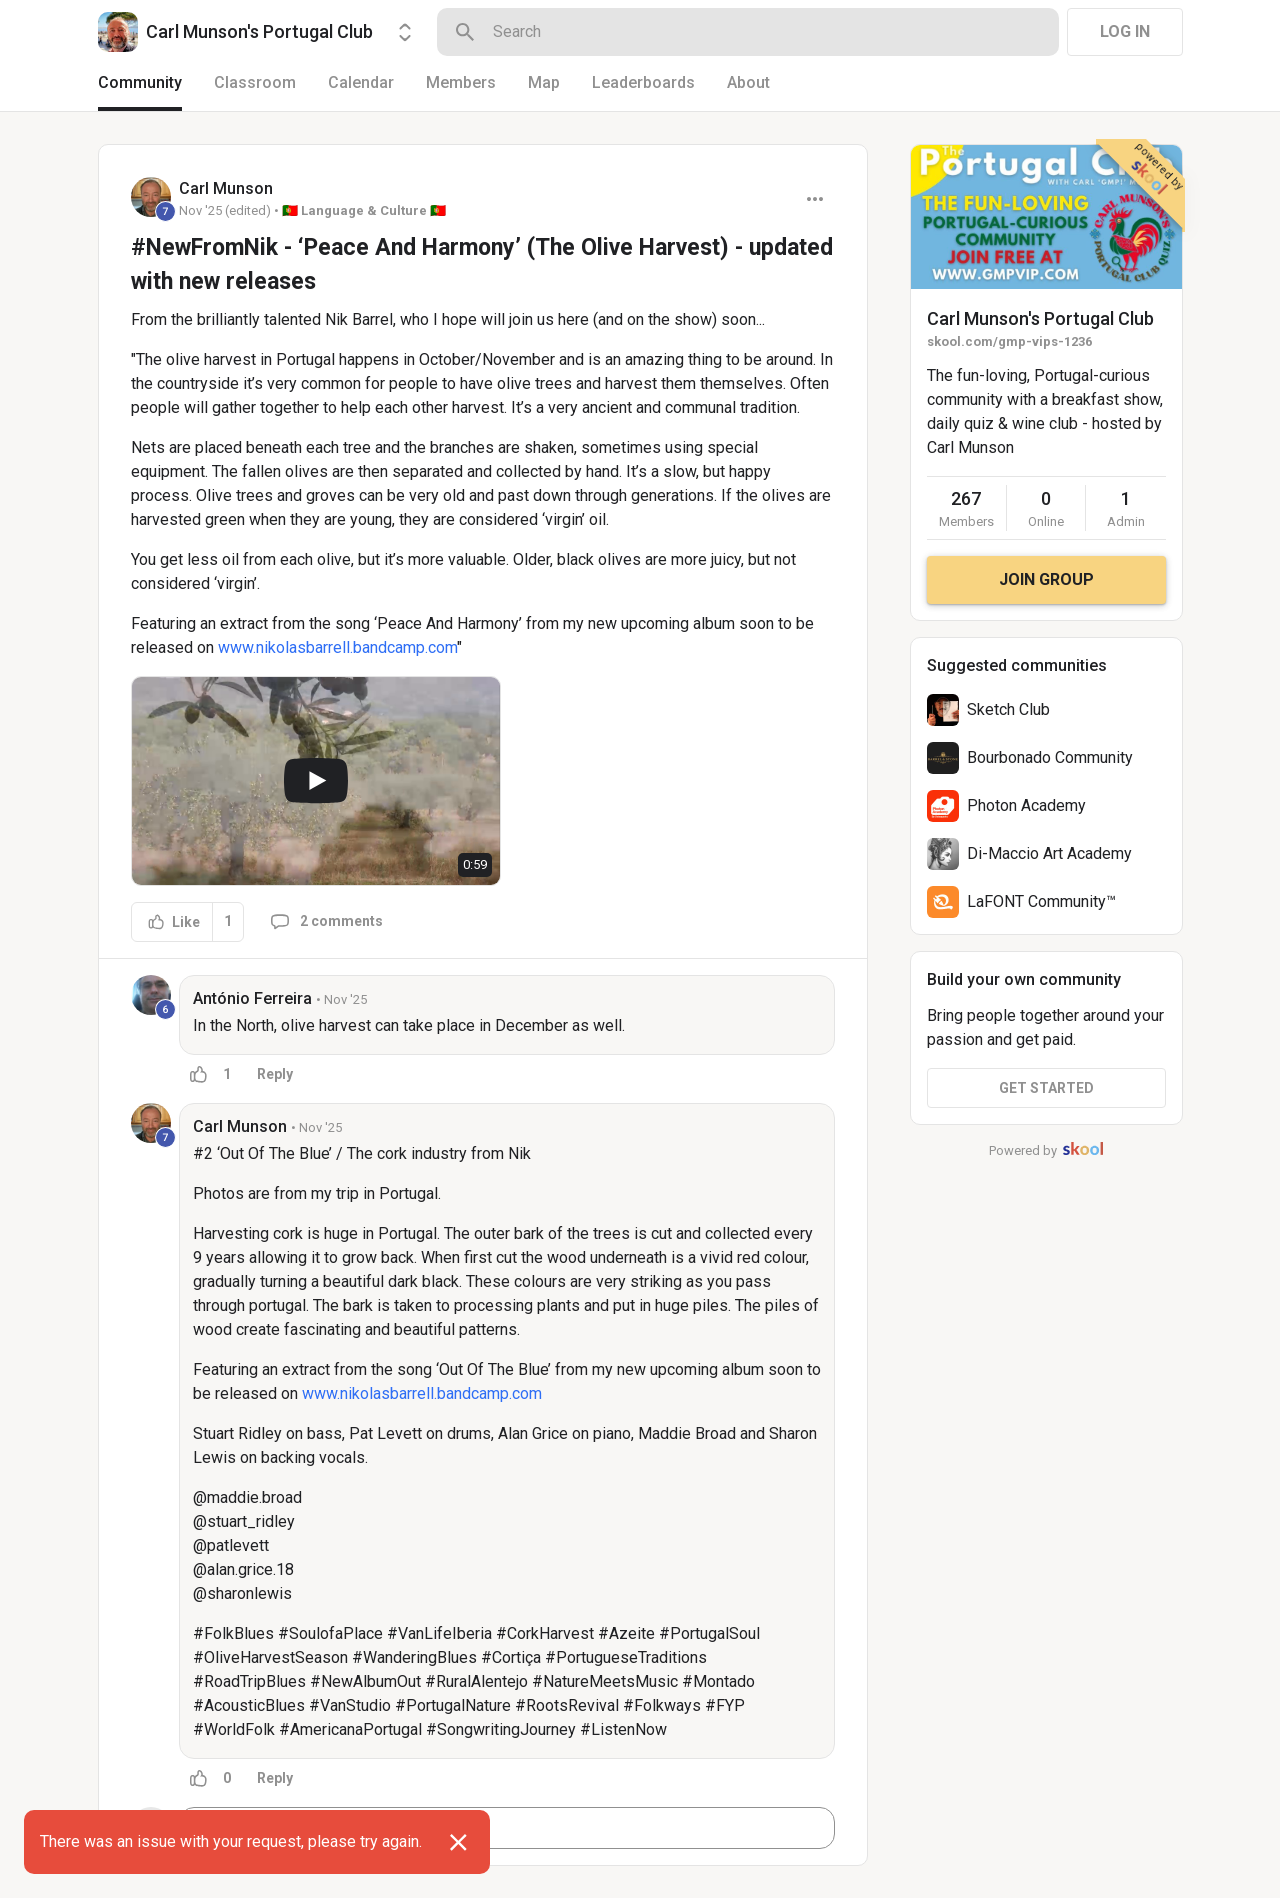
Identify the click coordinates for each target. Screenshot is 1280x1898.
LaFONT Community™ (1041, 901)
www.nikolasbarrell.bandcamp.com (337, 647)
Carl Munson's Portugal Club (1040, 318)
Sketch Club (1008, 709)
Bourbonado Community (1050, 757)
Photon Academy (1026, 805)
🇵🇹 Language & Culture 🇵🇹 (364, 210)
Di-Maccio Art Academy (1049, 853)
